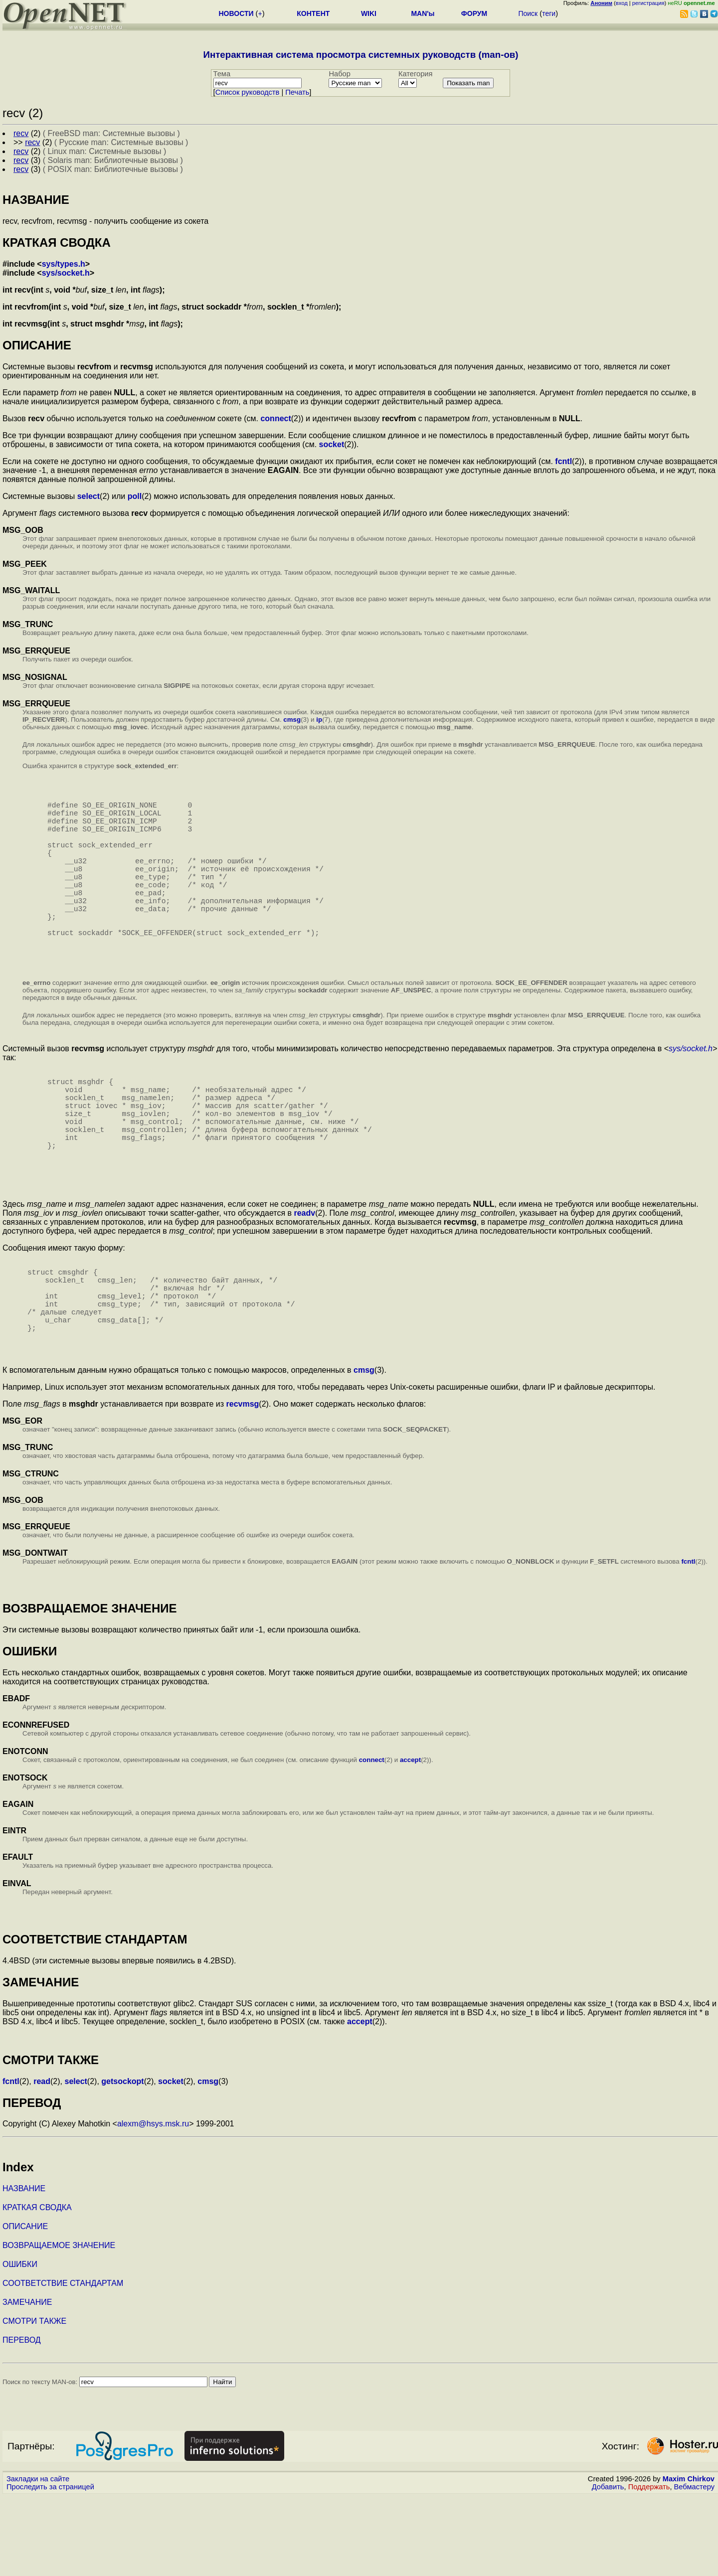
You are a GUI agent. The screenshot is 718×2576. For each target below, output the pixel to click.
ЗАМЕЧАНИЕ (27, 2382)
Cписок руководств (247, 92)
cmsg (292, 719)
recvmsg (242, 1483)
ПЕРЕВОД (21, 2419)
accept (410, 1839)
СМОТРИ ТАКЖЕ (34, 2401)
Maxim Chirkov (689, 2559)
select (88, 496)
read (41, 2161)
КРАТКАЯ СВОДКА (37, 2287)
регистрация (648, 3)
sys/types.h (63, 264)
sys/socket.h (66, 273)
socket (332, 444)
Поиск (528, 13)
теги (548, 13)
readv (304, 1273)
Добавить (608, 2567)
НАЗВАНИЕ (23, 2268)
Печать (297, 92)
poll (135, 496)
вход (622, 3)
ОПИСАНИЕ (25, 2306)
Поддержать (649, 2567)
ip (319, 719)
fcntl (563, 461)
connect (275, 418)
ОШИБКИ (19, 2344)
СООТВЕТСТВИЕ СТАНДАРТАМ (62, 2363)
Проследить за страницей (50, 2567)
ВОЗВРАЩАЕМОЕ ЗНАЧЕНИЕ (58, 2325)
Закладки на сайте (37, 2559)
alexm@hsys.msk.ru (153, 2203)
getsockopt (122, 2161)
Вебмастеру (694, 2567)
